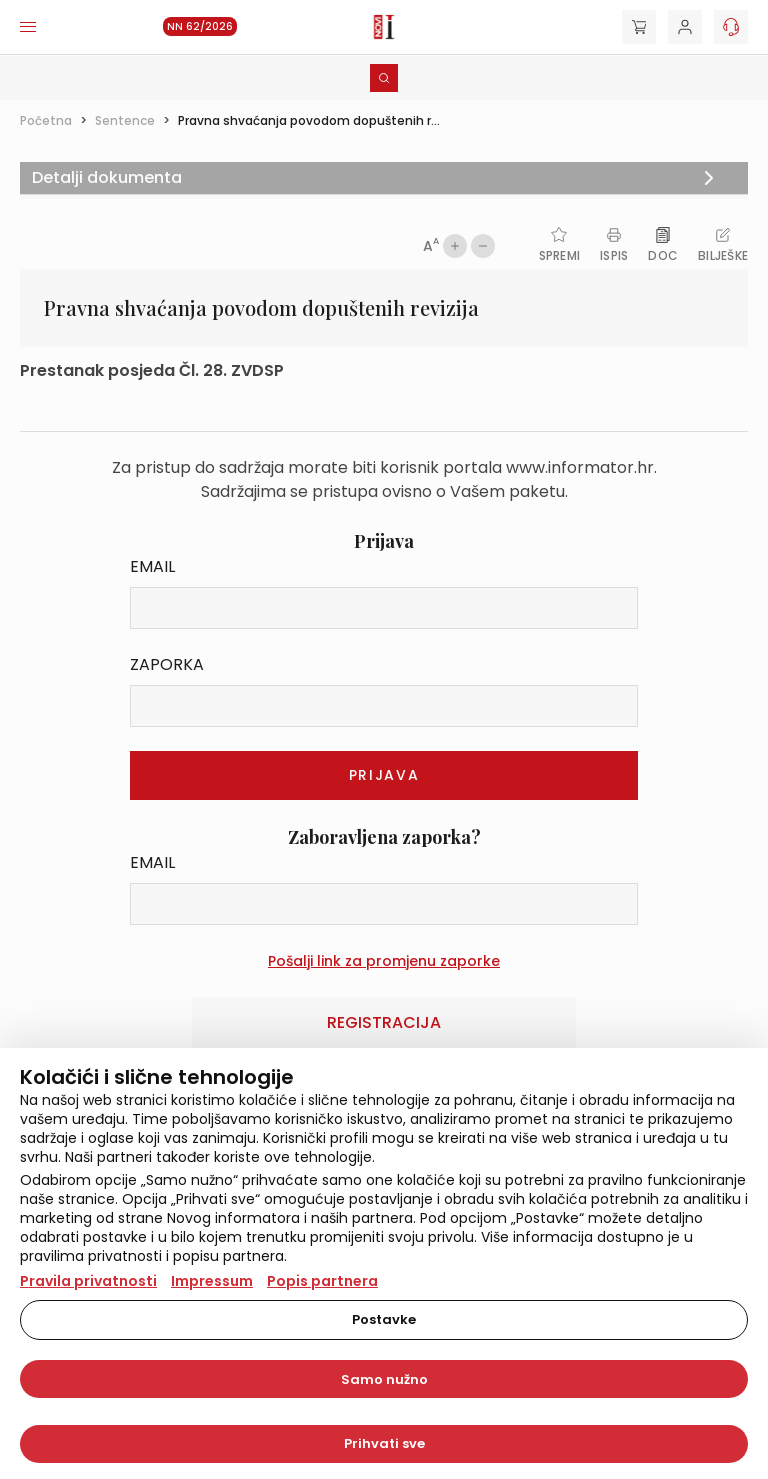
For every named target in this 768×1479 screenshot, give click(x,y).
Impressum (212, 1281)
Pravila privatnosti (88, 1281)
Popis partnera (322, 1281)
